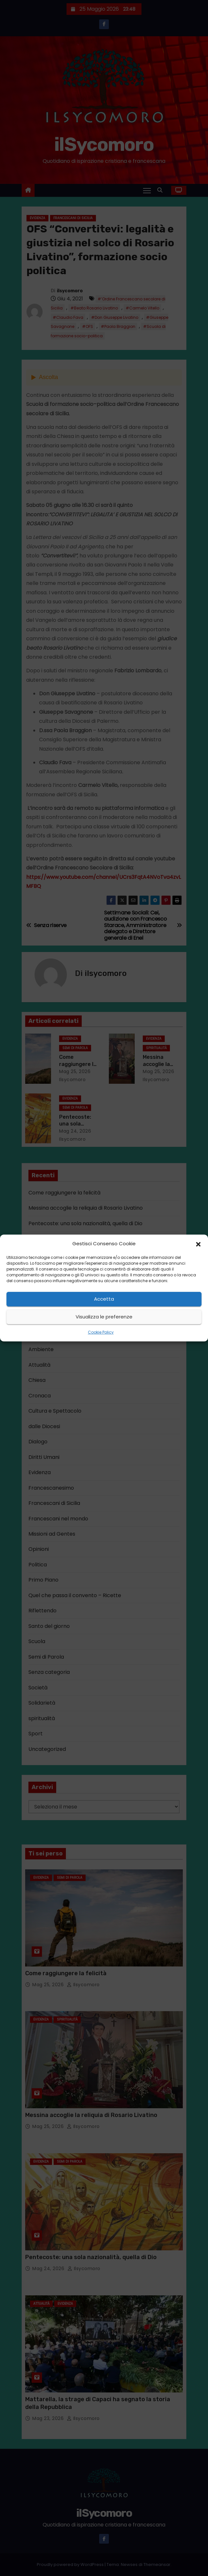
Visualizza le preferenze (104, 1316)
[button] (198, 1243)
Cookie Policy (101, 1332)
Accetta (104, 1298)
